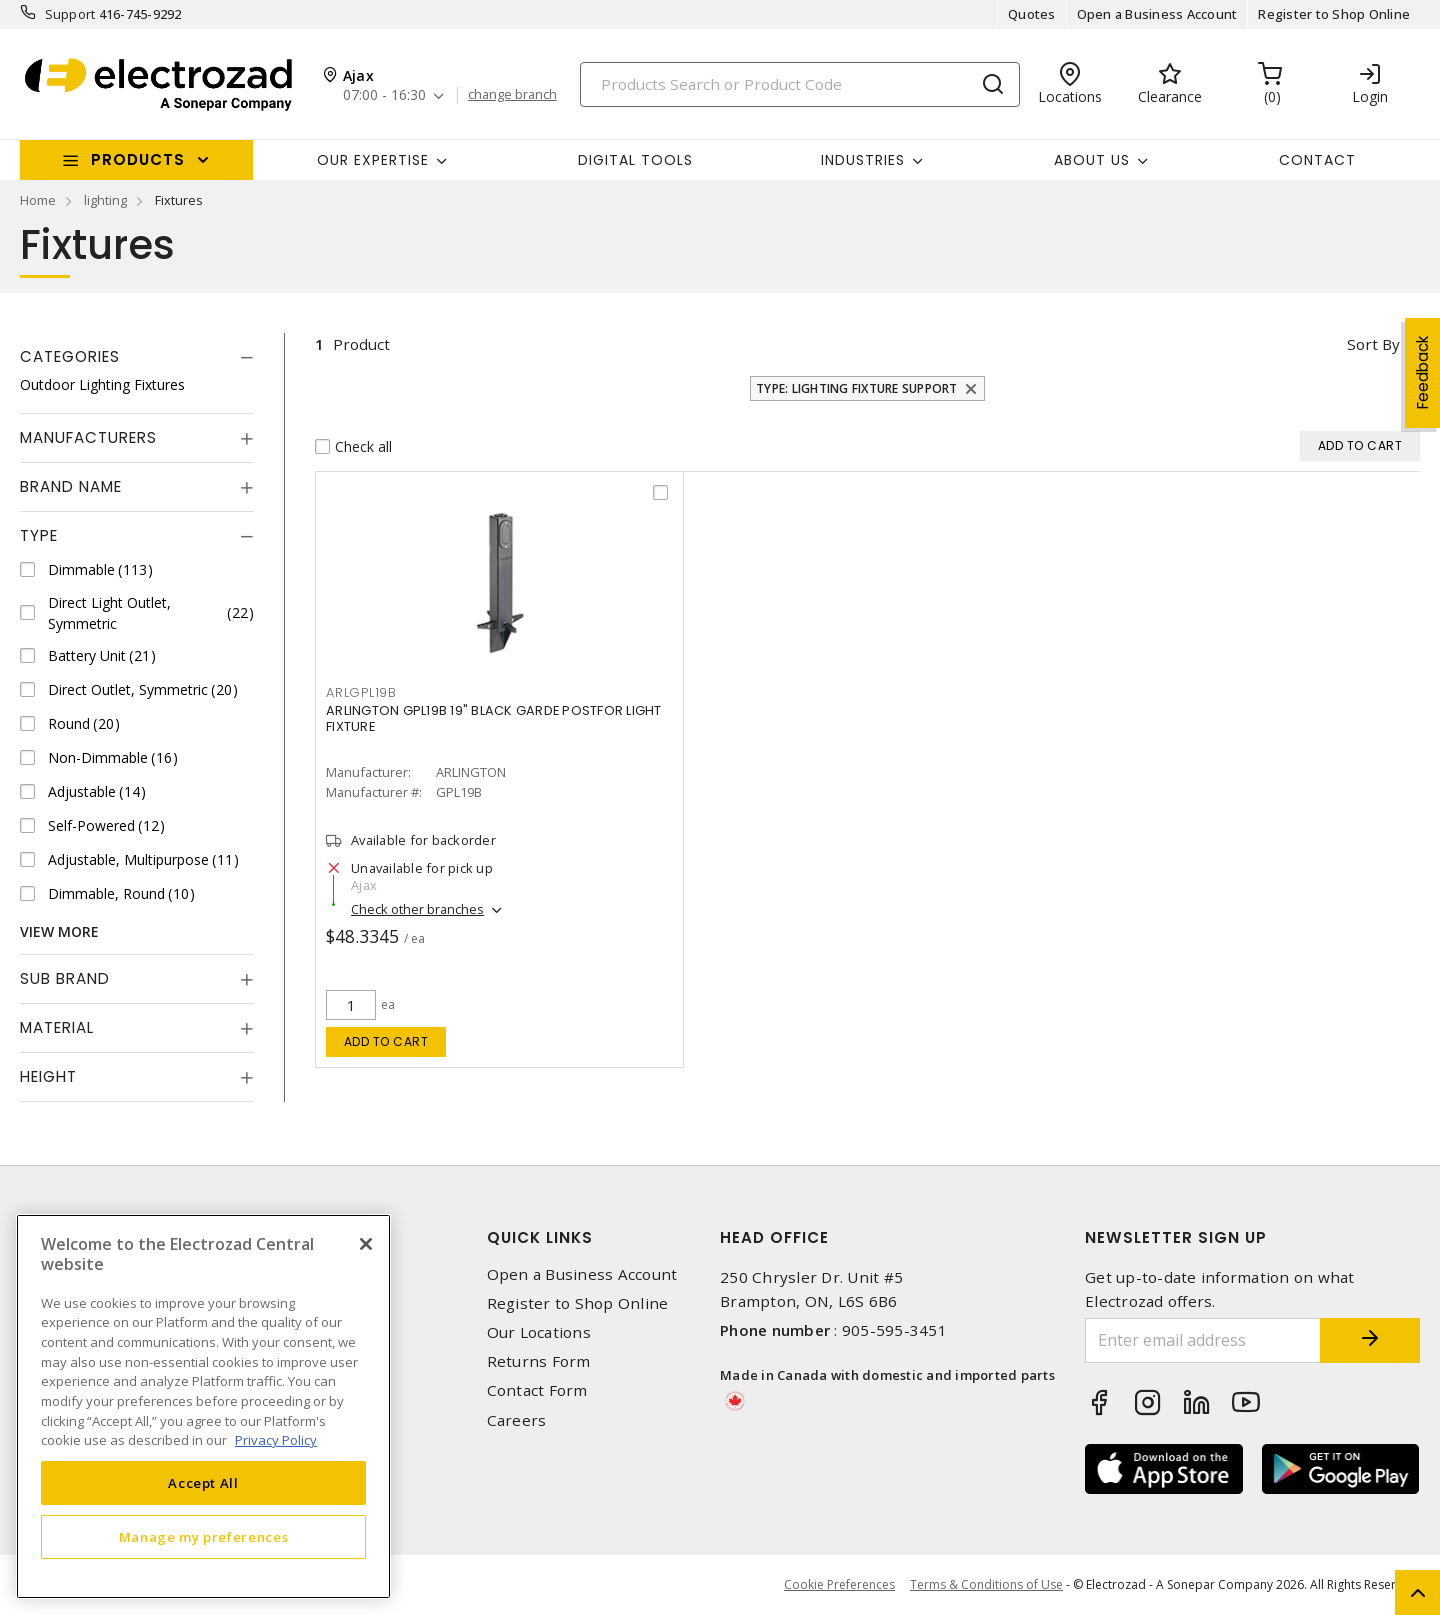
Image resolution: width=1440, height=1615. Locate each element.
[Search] (800, 84)
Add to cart (386, 1041)
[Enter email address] (1203, 1340)
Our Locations (539, 1332)
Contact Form (537, 1390)
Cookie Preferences (839, 1585)
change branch (512, 95)
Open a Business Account (1157, 14)
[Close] (366, 1244)
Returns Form (539, 1361)
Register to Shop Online (1334, 14)
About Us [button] (1092, 160)
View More (59, 931)
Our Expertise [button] (373, 160)
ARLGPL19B (361, 692)
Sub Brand (65, 978)
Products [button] (138, 159)
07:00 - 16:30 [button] (384, 95)
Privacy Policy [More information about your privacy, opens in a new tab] (276, 1440)
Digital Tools (635, 160)
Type (39, 535)
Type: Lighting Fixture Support (857, 388)
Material (57, 1027)
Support (70, 14)
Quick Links (540, 1237)
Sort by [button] (1373, 344)
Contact (1317, 160)
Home (38, 200)
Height (48, 1076)
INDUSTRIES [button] (863, 160)
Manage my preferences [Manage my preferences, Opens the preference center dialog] (204, 1537)
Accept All (203, 1483)
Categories (70, 356)
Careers (517, 1420)
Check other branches (417, 909)
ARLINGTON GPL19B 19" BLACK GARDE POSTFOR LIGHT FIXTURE (494, 718)
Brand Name (71, 486)
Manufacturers (88, 437)
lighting (105, 200)
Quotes (1032, 14)
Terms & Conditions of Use (986, 1584)
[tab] (137, 357)
